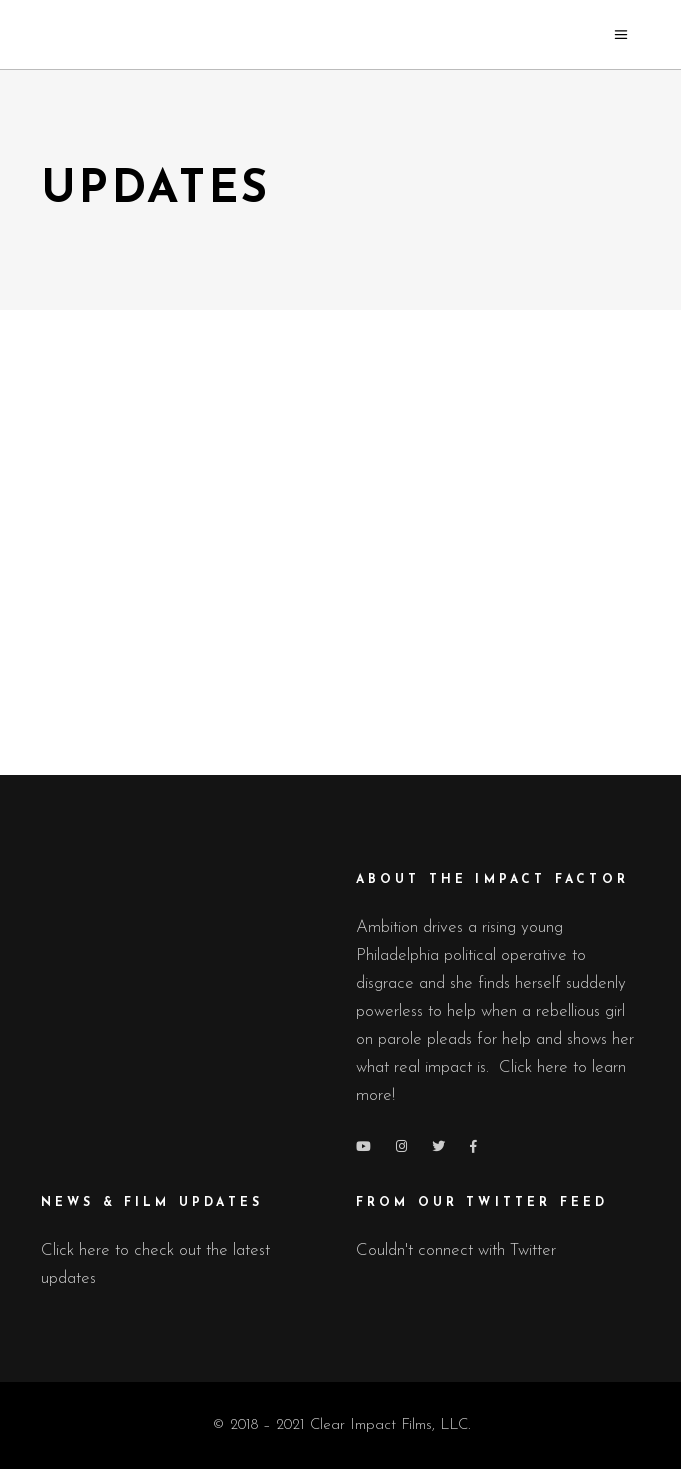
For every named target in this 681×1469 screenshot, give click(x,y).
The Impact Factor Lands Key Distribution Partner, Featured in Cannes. (188, 429)
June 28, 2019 (500, 617)
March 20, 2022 (185, 615)
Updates (243, 580)
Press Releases (157, 580)
